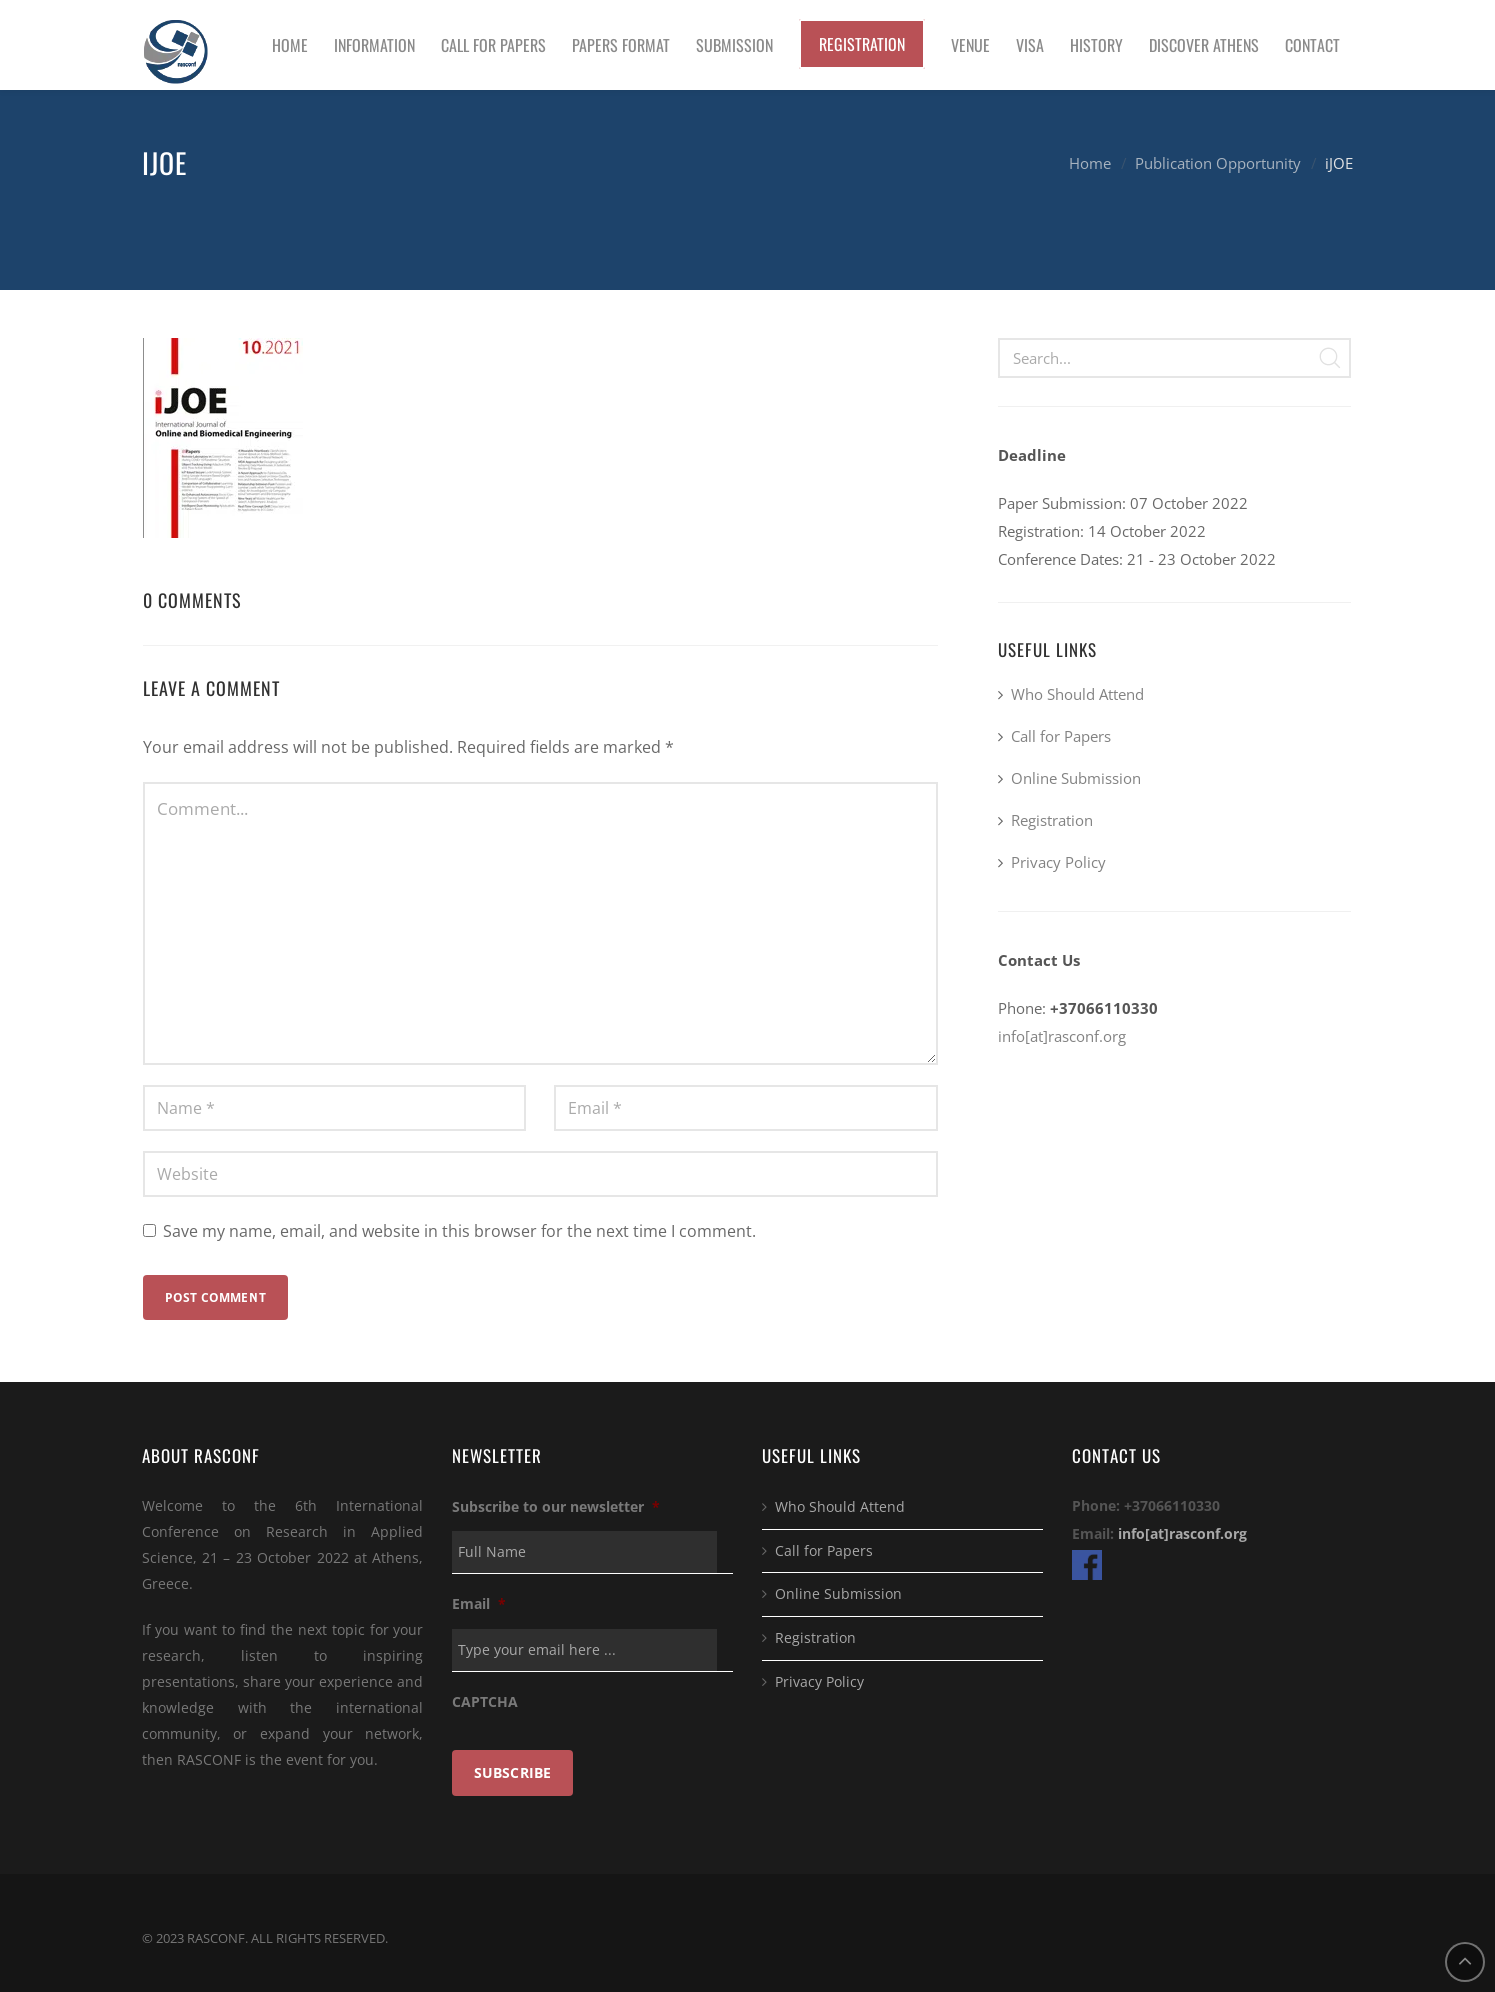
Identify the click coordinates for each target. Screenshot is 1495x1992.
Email (479, 1604)
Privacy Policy (1058, 862)
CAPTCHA (485, 1702)
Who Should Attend (1077, 694)
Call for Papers (1061, 736)
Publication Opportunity (1218, 163)
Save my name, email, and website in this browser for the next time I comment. (459, 1231)
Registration (1052, 820)
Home (1090, 163)
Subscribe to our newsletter (556, 1507)
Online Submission (1076, 778)
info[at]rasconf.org (1062, 1036)
